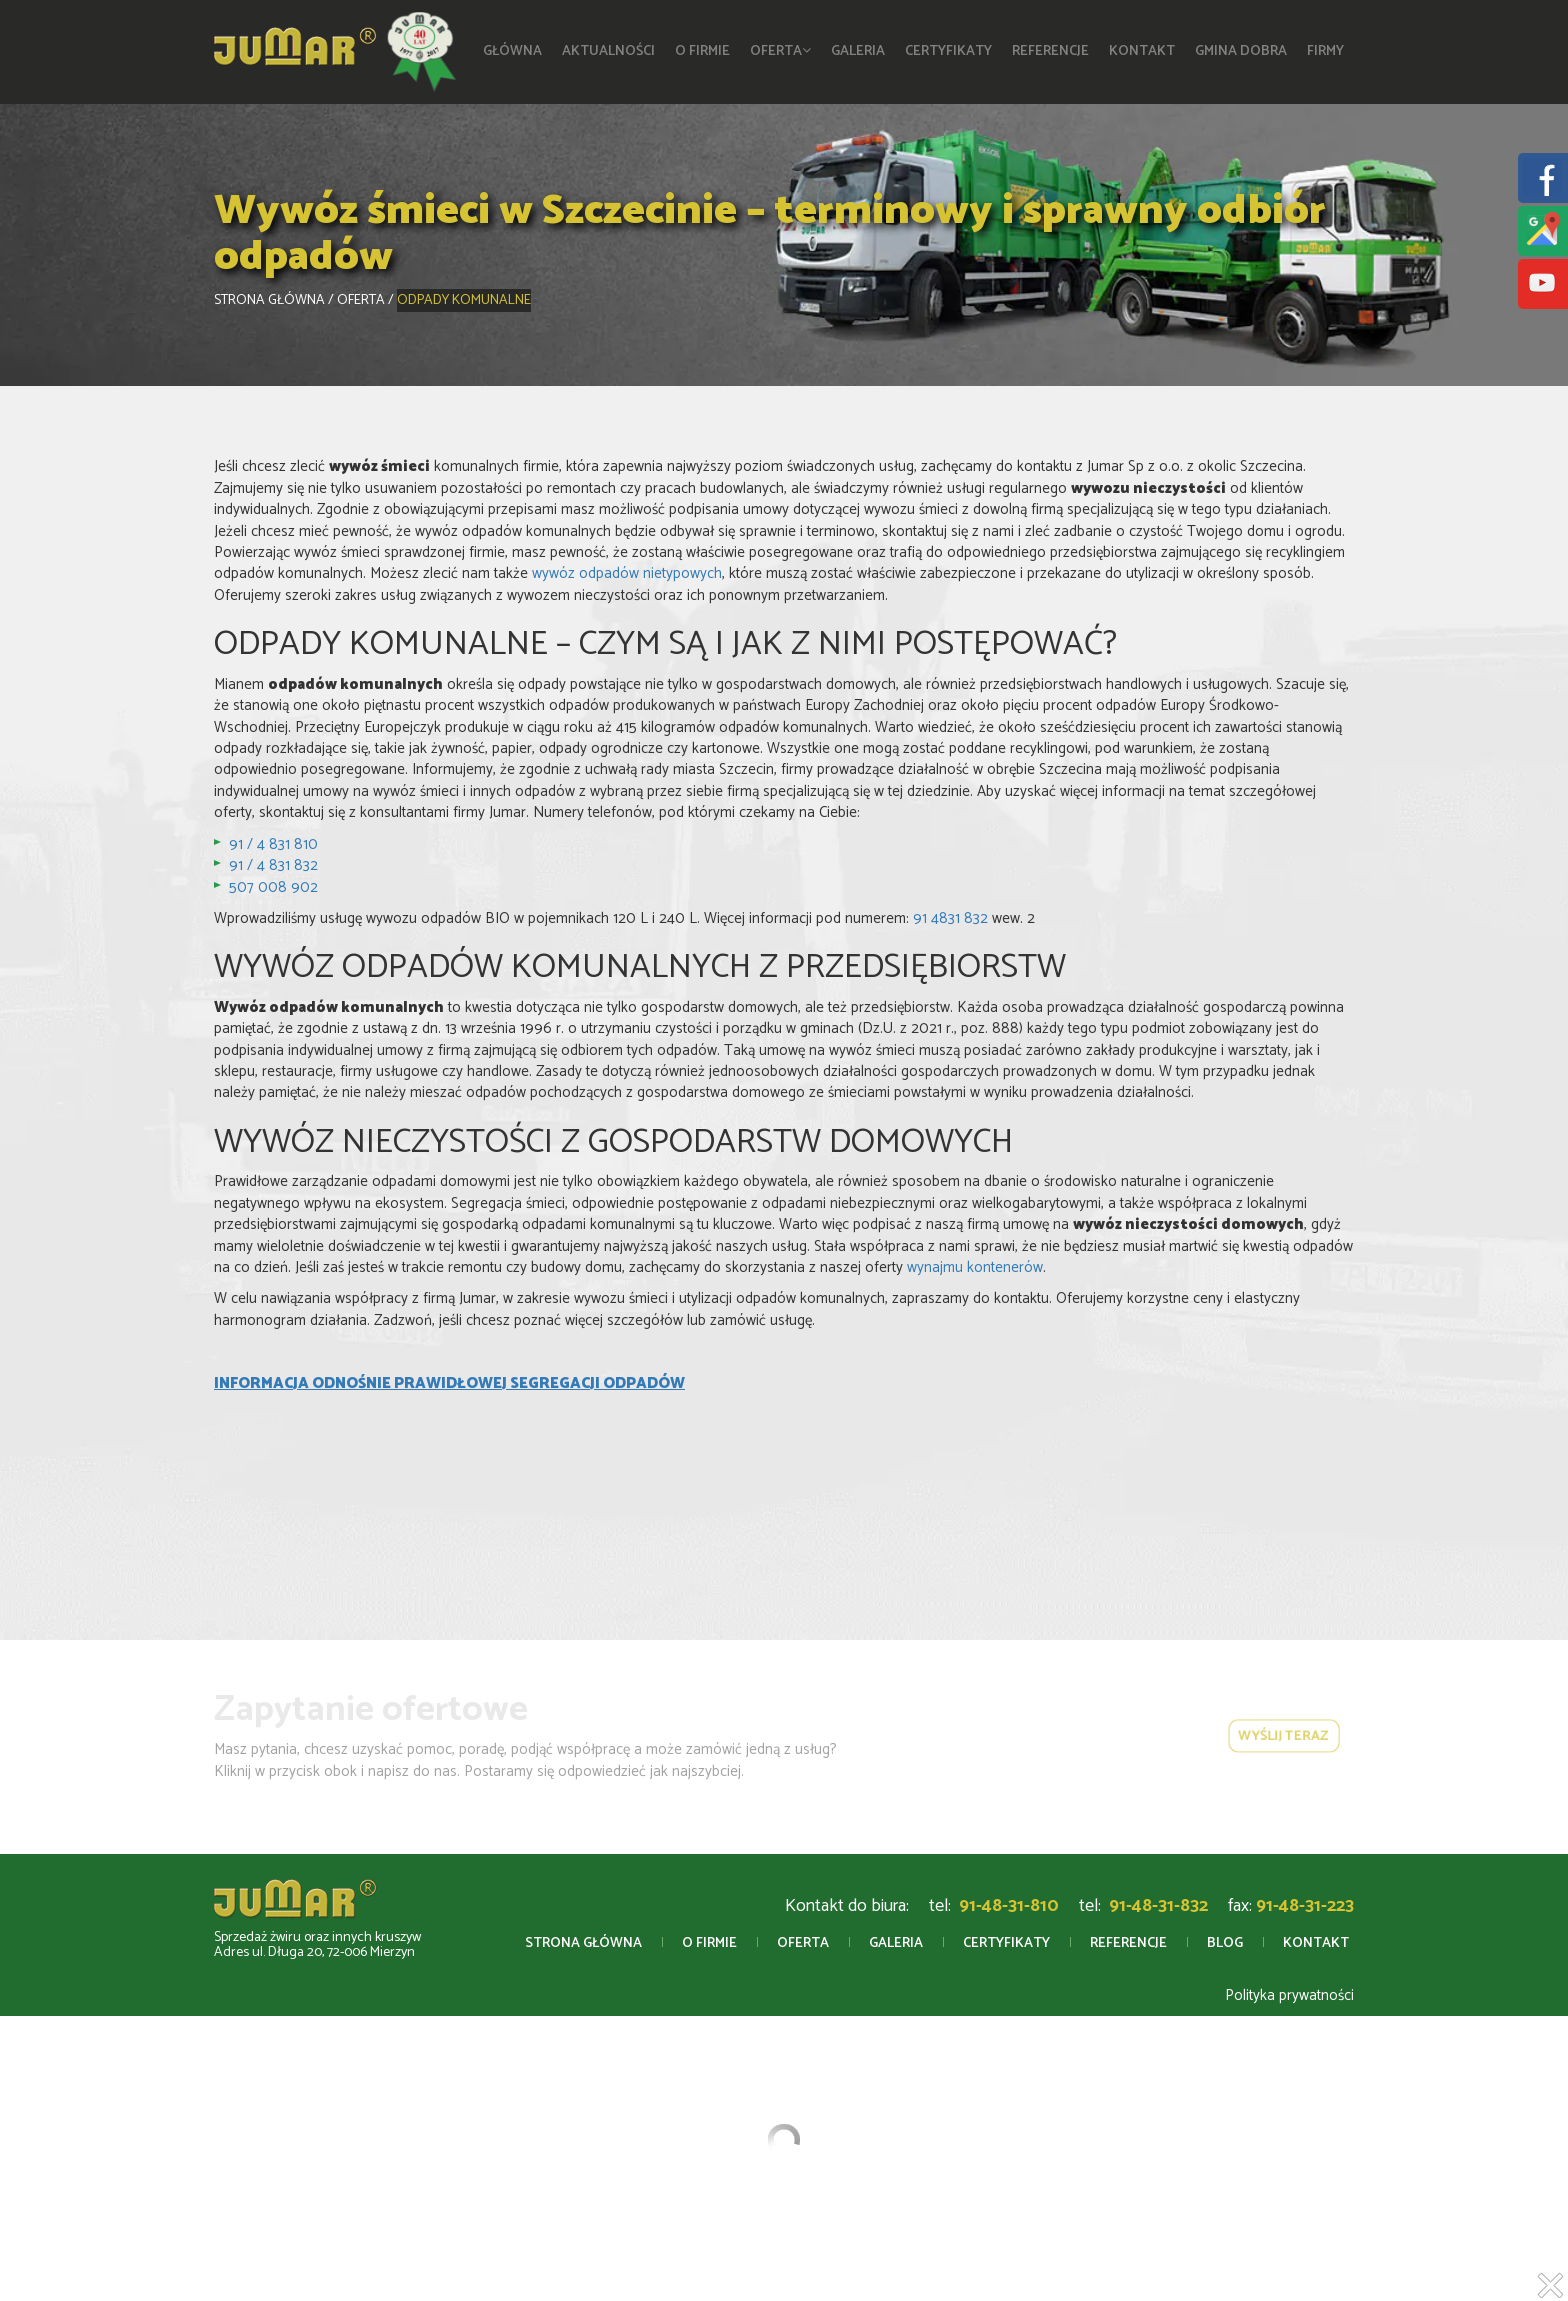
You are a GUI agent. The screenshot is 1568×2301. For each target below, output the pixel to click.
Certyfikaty (948, 52)
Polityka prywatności (1289, 1995)
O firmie (702, 52)
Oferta (780, 52)
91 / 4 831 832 (273, 865)
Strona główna (269, 300)
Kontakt (1142, 52)
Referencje (1050, 52)
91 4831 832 (950, 918)
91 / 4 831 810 (273, 844)
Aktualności (608, 52)
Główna (512, 52)
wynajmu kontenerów (975, 1267)
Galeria (858, 52)
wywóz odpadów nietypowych (627, 573)
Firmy (1325, 52)
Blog (1225, 1943)
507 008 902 (273, 887)
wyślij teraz (1303, 1738)
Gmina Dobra (1241, 52)
